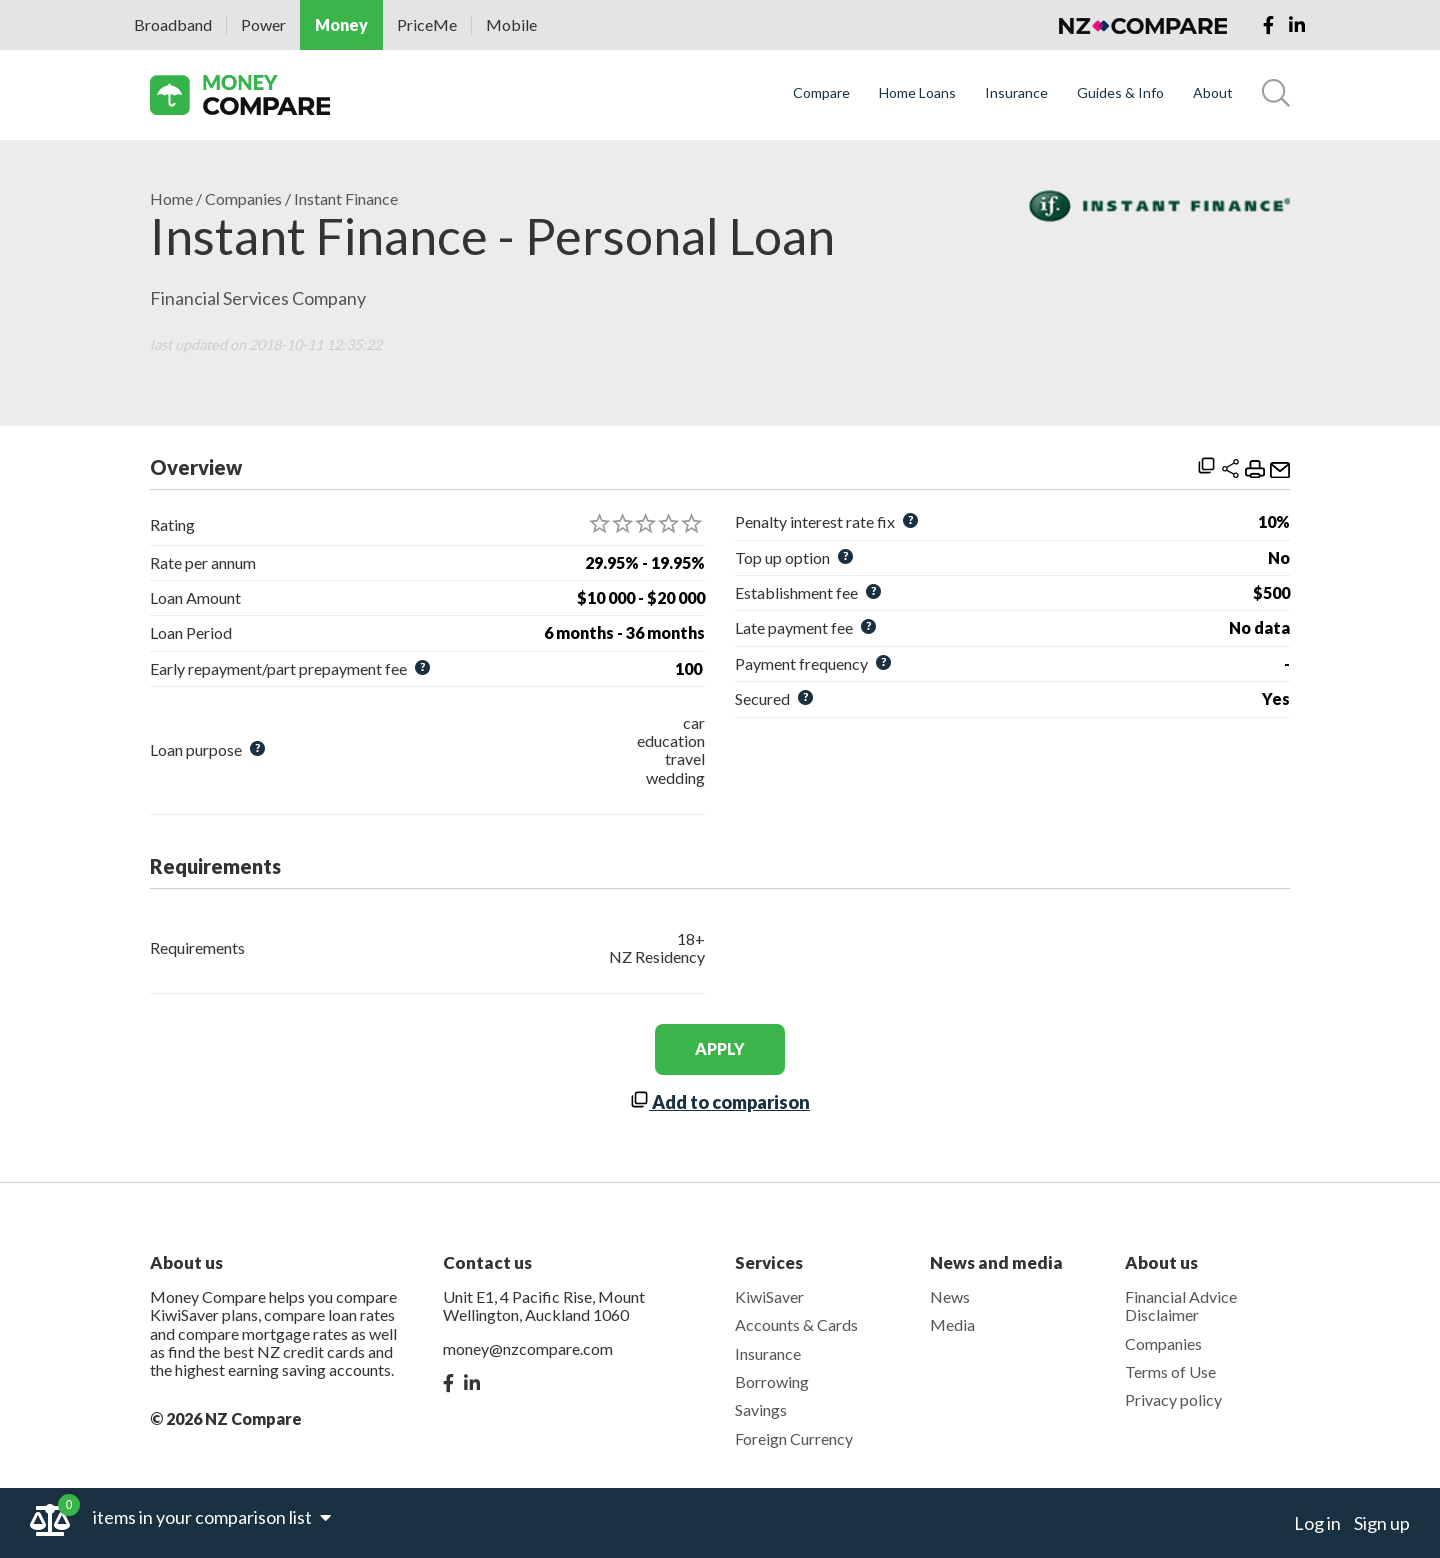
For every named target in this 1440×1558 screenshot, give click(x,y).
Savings (761, 1409)
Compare (821, 93)
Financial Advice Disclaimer (1181, 1305)
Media (952, 1324)
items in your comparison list (212, 1517)
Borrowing (772, 1381)
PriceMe (427, 24)
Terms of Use (1170, 1371)
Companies (243, 199)
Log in (1317, 1523)
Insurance (1016, 93)
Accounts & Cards (796, 1324)
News (950, 1296)
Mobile (511, 24)
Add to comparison (720, 1102)
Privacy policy (1173, 1399)
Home (171, 199)
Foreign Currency (794, 1438)
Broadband (173, 24)
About (1213, 93)
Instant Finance (346, 199)
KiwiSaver (769, 1296)
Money (341, 24)
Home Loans (917, 93)
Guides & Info (1120, 93)
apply (720, 1048)
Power (263, 24)
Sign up (1382, 1523)
